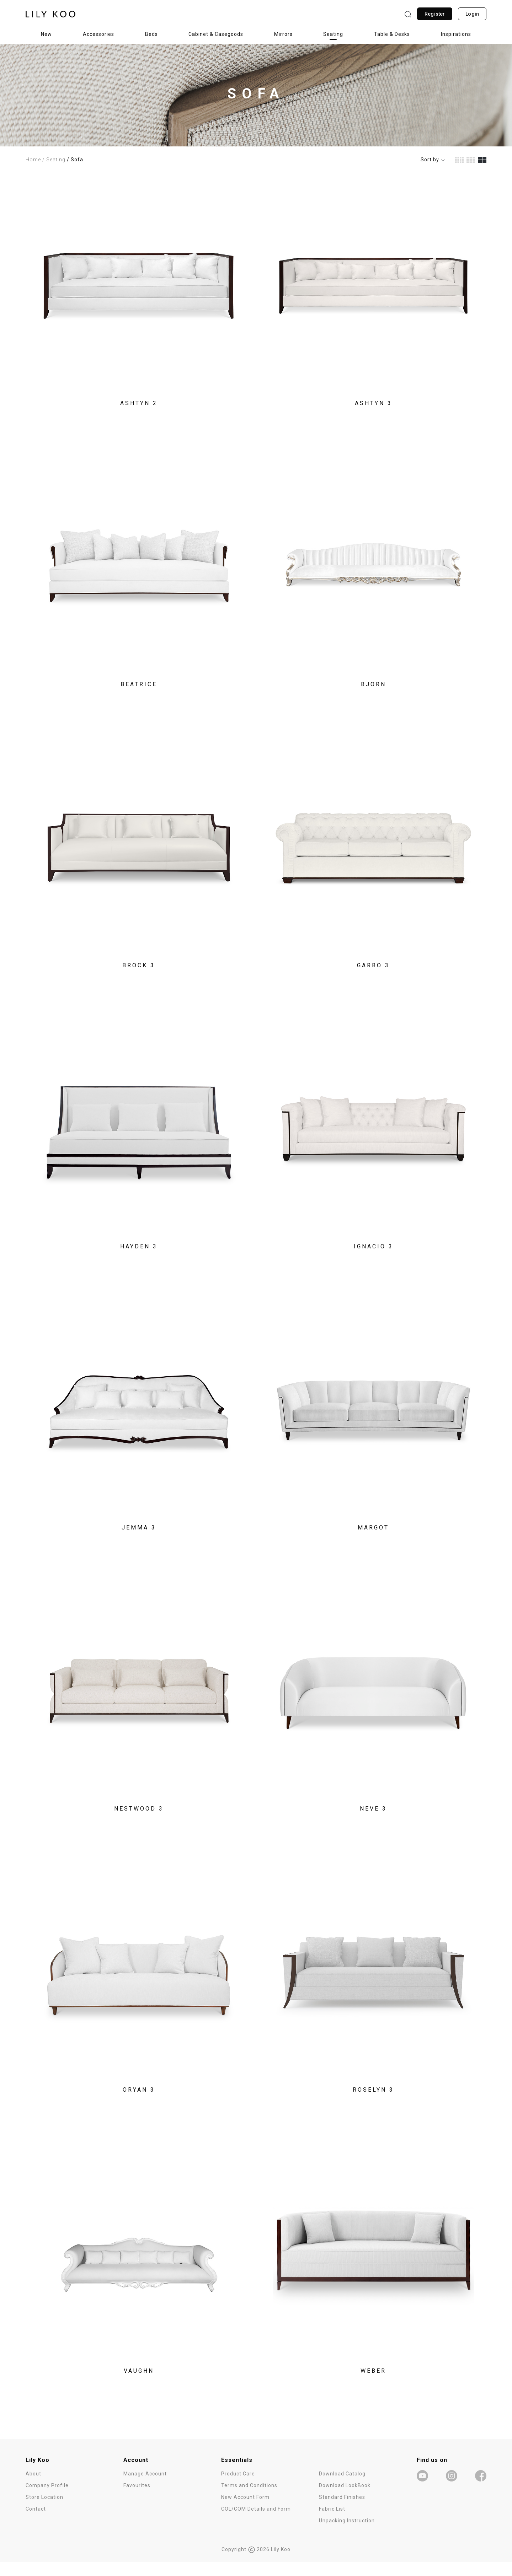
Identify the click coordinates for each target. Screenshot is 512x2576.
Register (435, 14)
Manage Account (145, 2488)
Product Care (238, 2488)
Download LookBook (344, 2499)
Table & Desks (392, 34)
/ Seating (53, 159)
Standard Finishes (342, 2511)
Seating (333, 34)
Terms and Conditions (249, 2499)
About (33, 2488)
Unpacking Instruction (347, 2535)
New (46, 34)
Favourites (136, 2499)
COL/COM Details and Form (256, 2523)
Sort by (433, 159)
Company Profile (47, 2499)
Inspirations (456, 34)
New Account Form (245, 2511)
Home (33, 159)
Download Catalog (342, 2488)
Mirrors (283, 34)
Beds (151, 34)
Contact (36, 2523)
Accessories (98, 34)
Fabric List (332, 2523)
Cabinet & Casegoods (215, 34)
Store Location (44, 2511)
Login (472, 14)
